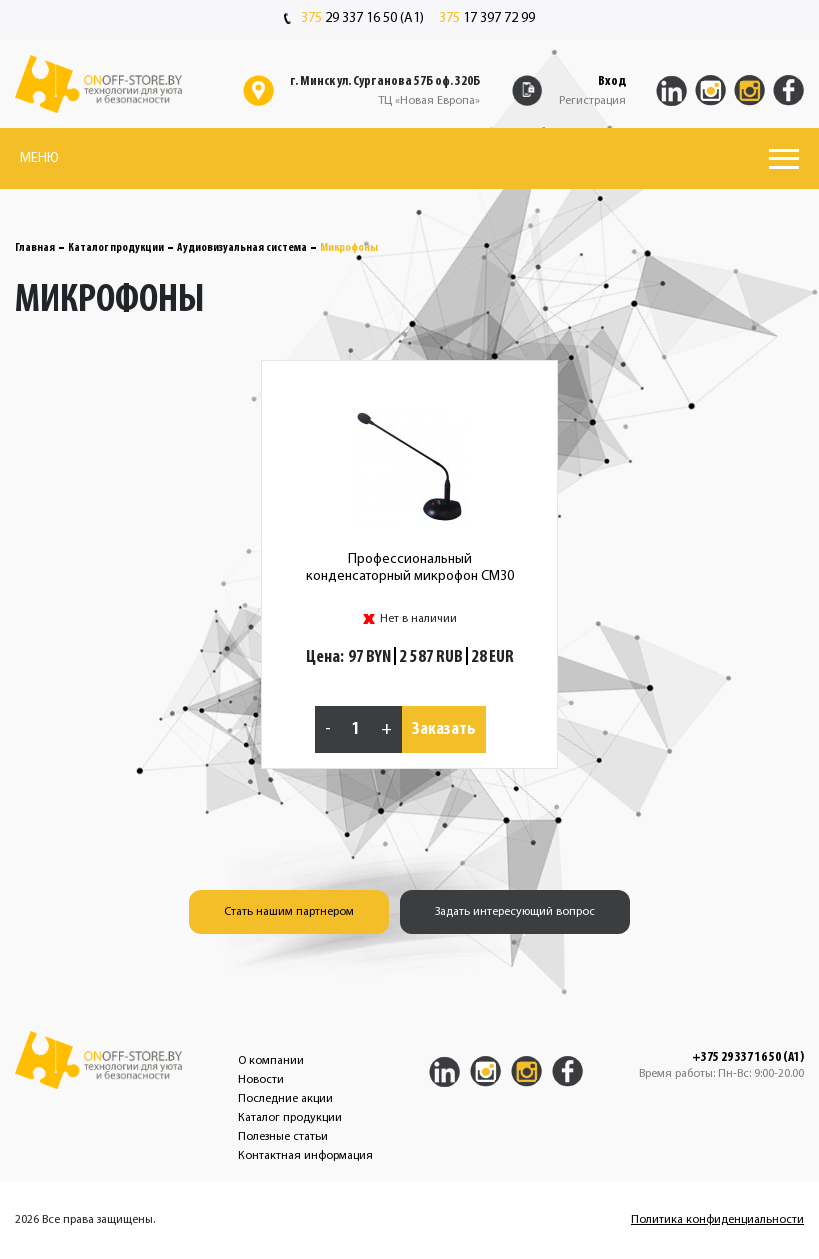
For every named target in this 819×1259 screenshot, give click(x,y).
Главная (35, 248)
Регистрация (592, 101)
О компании (271, 1061)
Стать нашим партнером (289, 912)
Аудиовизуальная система (242, 248)
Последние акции (285, 1099)
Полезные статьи (283, 1137)
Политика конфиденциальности (717, 1220)
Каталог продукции (116, 248)
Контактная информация (305, 1156)
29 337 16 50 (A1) (354, 19)
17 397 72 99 (487, 19)
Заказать (444, 729)
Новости (261, 1080)
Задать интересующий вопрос (515, 912)
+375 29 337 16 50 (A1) (748, 1058)
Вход (612, 81)
